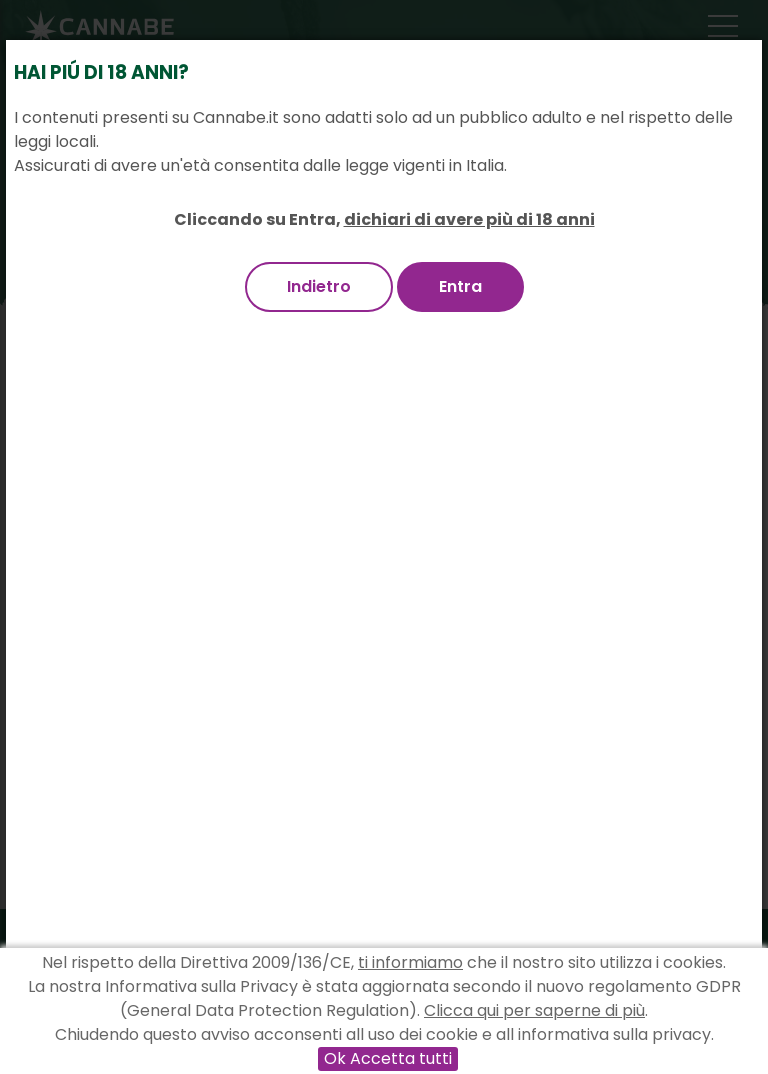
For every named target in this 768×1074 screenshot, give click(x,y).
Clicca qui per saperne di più (534, 1010)
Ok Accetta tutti (388, 1058)
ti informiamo (410, 962)
